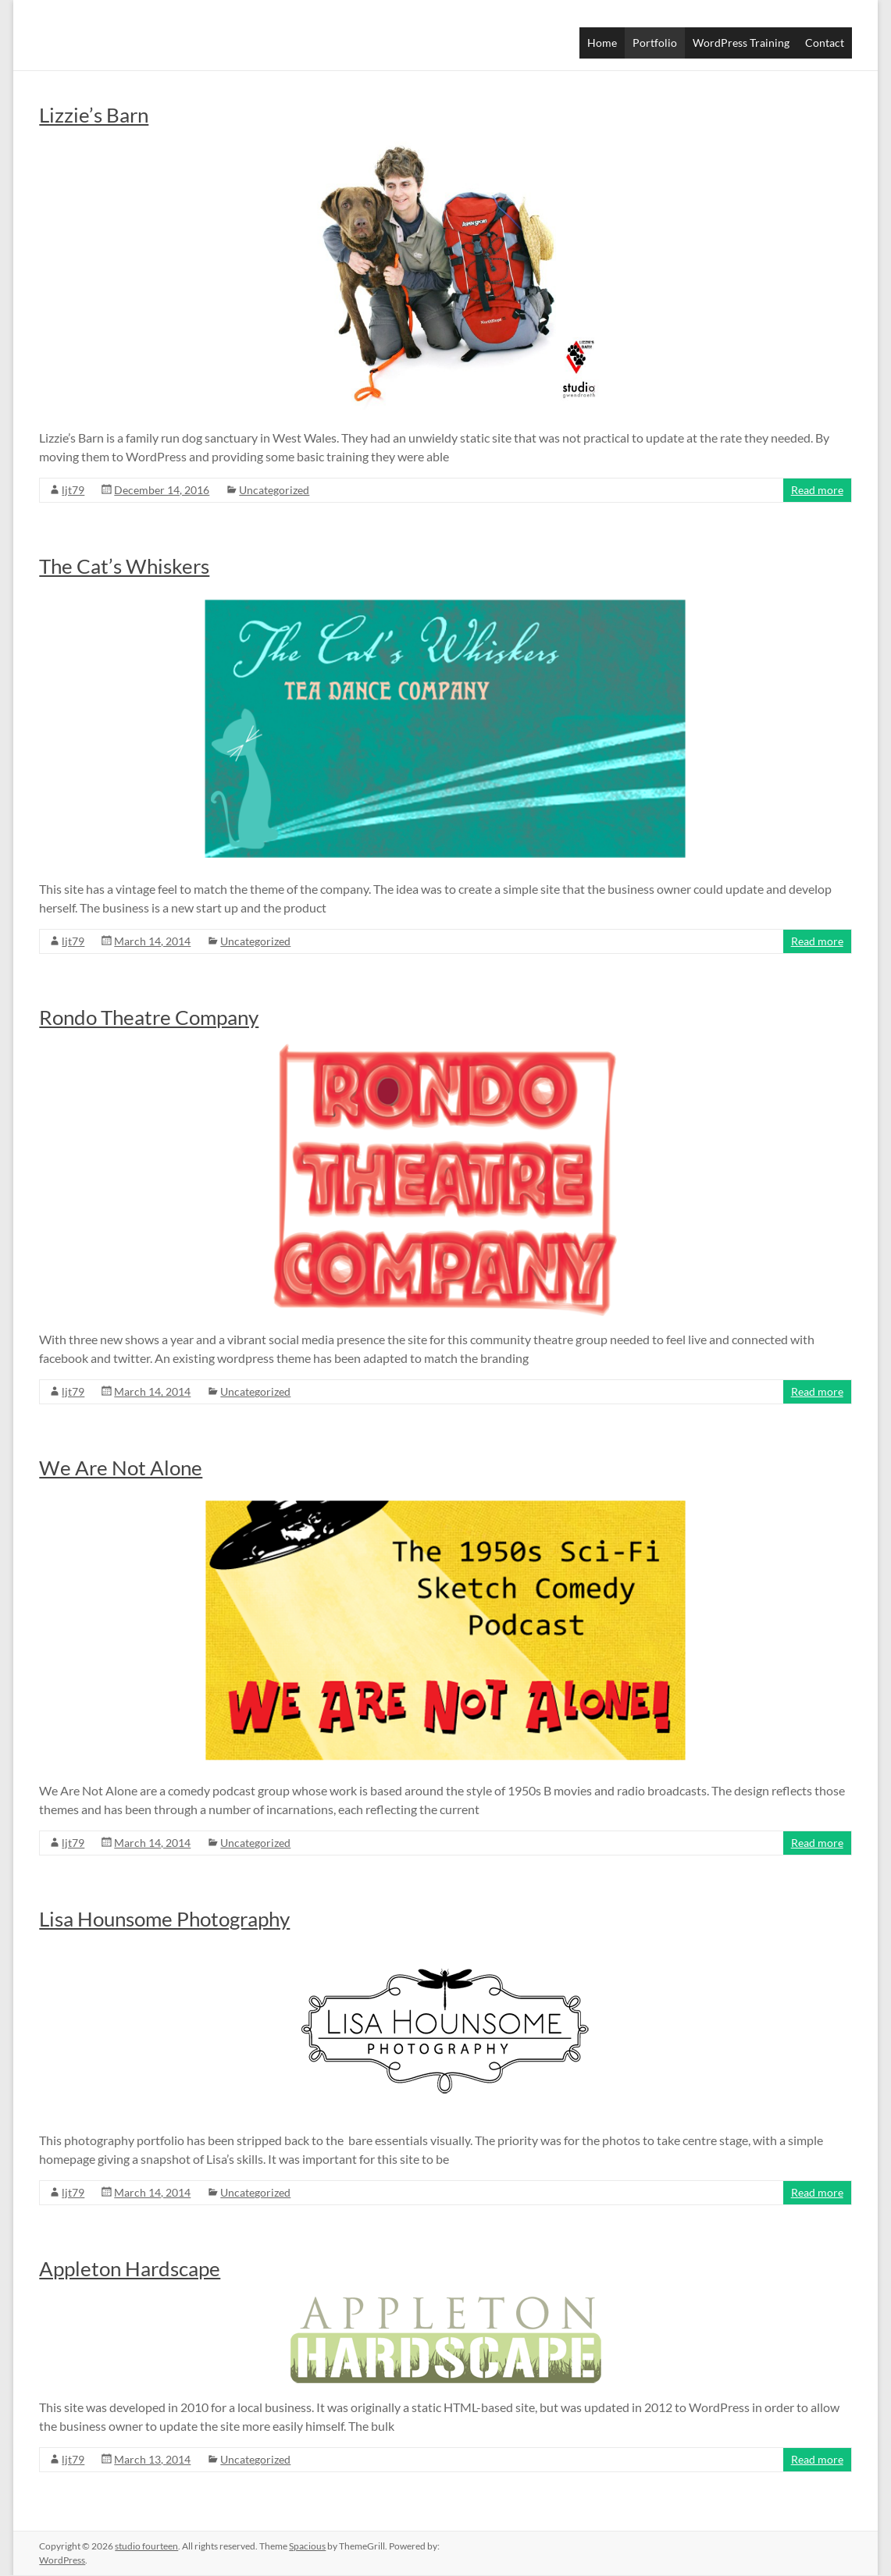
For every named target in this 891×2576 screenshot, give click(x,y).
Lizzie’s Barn (93, 114)
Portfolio (655, 42)
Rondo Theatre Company (148, 1017)
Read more (817, 489)
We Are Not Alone (120, 1467)
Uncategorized (274, 489)
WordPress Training (741, 42)
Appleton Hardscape (129, 2268)
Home (602, 42)
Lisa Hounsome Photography (164, 1918)
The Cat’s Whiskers (124, 565)
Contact (824, 42)
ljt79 (73, 489)
